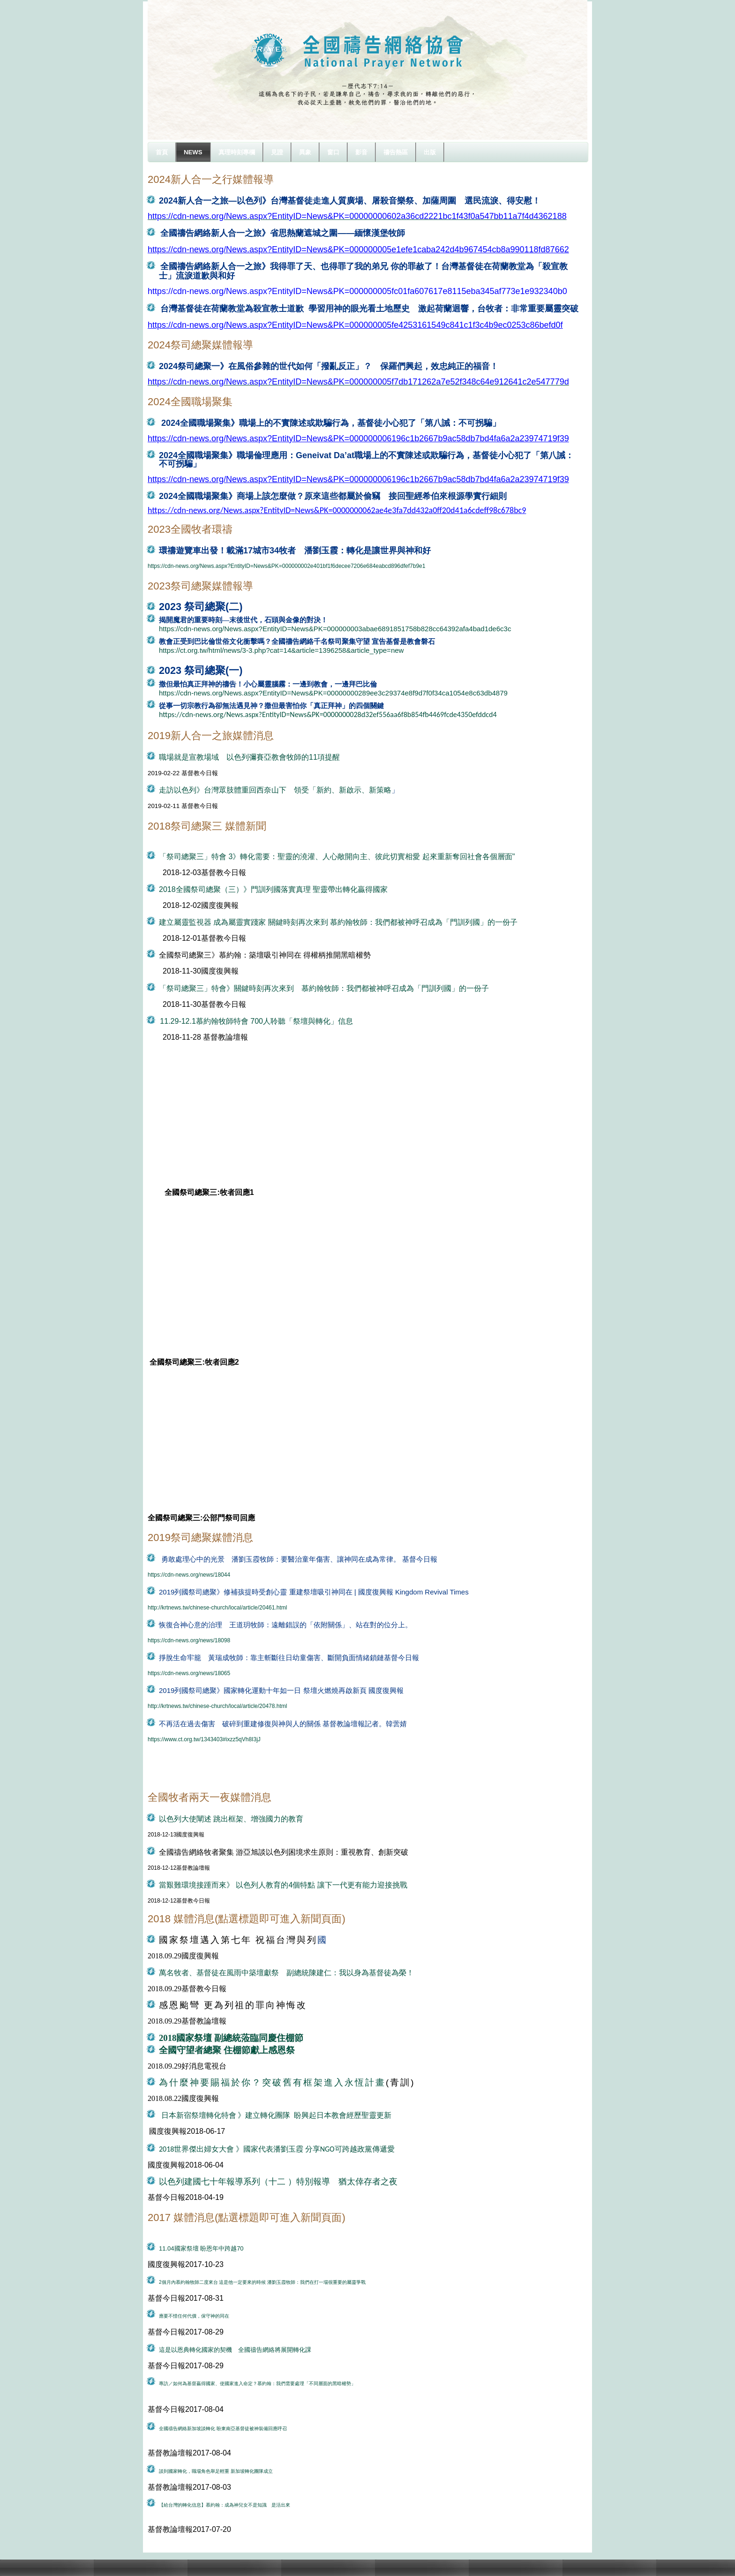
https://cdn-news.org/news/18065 (189, 1673)
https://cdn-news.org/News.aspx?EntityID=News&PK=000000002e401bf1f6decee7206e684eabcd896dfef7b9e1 (286, 566)
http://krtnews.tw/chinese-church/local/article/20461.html (217, 1607)
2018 (167, 2038)
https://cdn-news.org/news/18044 (189, 1574)
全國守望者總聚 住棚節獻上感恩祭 (227, 2050)
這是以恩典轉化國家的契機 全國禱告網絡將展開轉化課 (235, 2349)
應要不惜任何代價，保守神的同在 (194, 2316)
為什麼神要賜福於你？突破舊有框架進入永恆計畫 (272, 2082)
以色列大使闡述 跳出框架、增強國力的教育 (231, 1819)
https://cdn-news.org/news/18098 (189, 1640)
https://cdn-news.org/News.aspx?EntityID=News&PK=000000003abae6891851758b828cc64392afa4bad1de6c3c (335, 629)
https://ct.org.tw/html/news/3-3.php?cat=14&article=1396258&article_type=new (281, 650)
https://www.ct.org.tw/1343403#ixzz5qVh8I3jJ (204, 1739)
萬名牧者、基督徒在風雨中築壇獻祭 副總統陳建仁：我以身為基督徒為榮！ (286, 1973)
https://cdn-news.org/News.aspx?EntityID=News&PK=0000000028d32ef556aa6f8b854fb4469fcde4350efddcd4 (328, 714)
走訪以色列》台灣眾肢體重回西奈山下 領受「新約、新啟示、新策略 (275, 790)
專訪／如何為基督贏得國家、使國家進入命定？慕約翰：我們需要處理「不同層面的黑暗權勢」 (257, 2383)
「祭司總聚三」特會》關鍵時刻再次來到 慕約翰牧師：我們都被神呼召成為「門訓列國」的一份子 (324, 988)
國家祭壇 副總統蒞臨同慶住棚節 (239, 2038)
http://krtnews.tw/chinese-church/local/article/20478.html (217, 1706)
